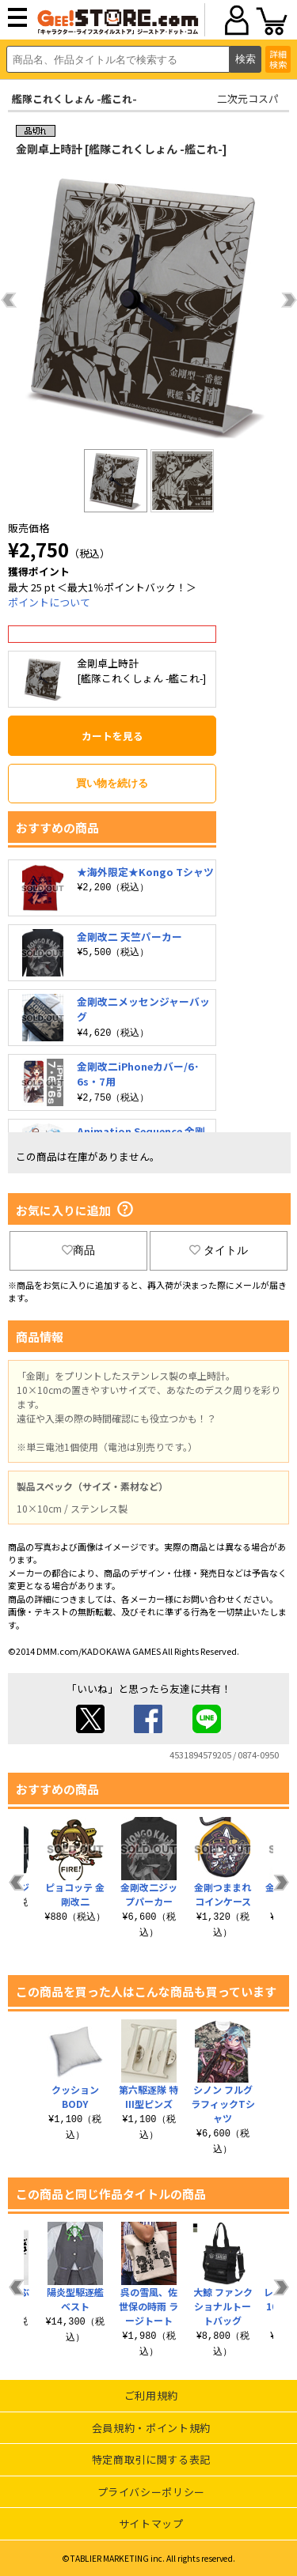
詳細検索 (278, 58)
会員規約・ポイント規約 (151, 2427)
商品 (78, 1250)
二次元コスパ (248, 98)
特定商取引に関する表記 (151, 2459)
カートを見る (112, 735)
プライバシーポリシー (151, 2491)
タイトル (218, 1250)
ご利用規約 (151, 2395)
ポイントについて (49, 602)
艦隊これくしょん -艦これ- (74, 98)
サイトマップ (151, 2523)
